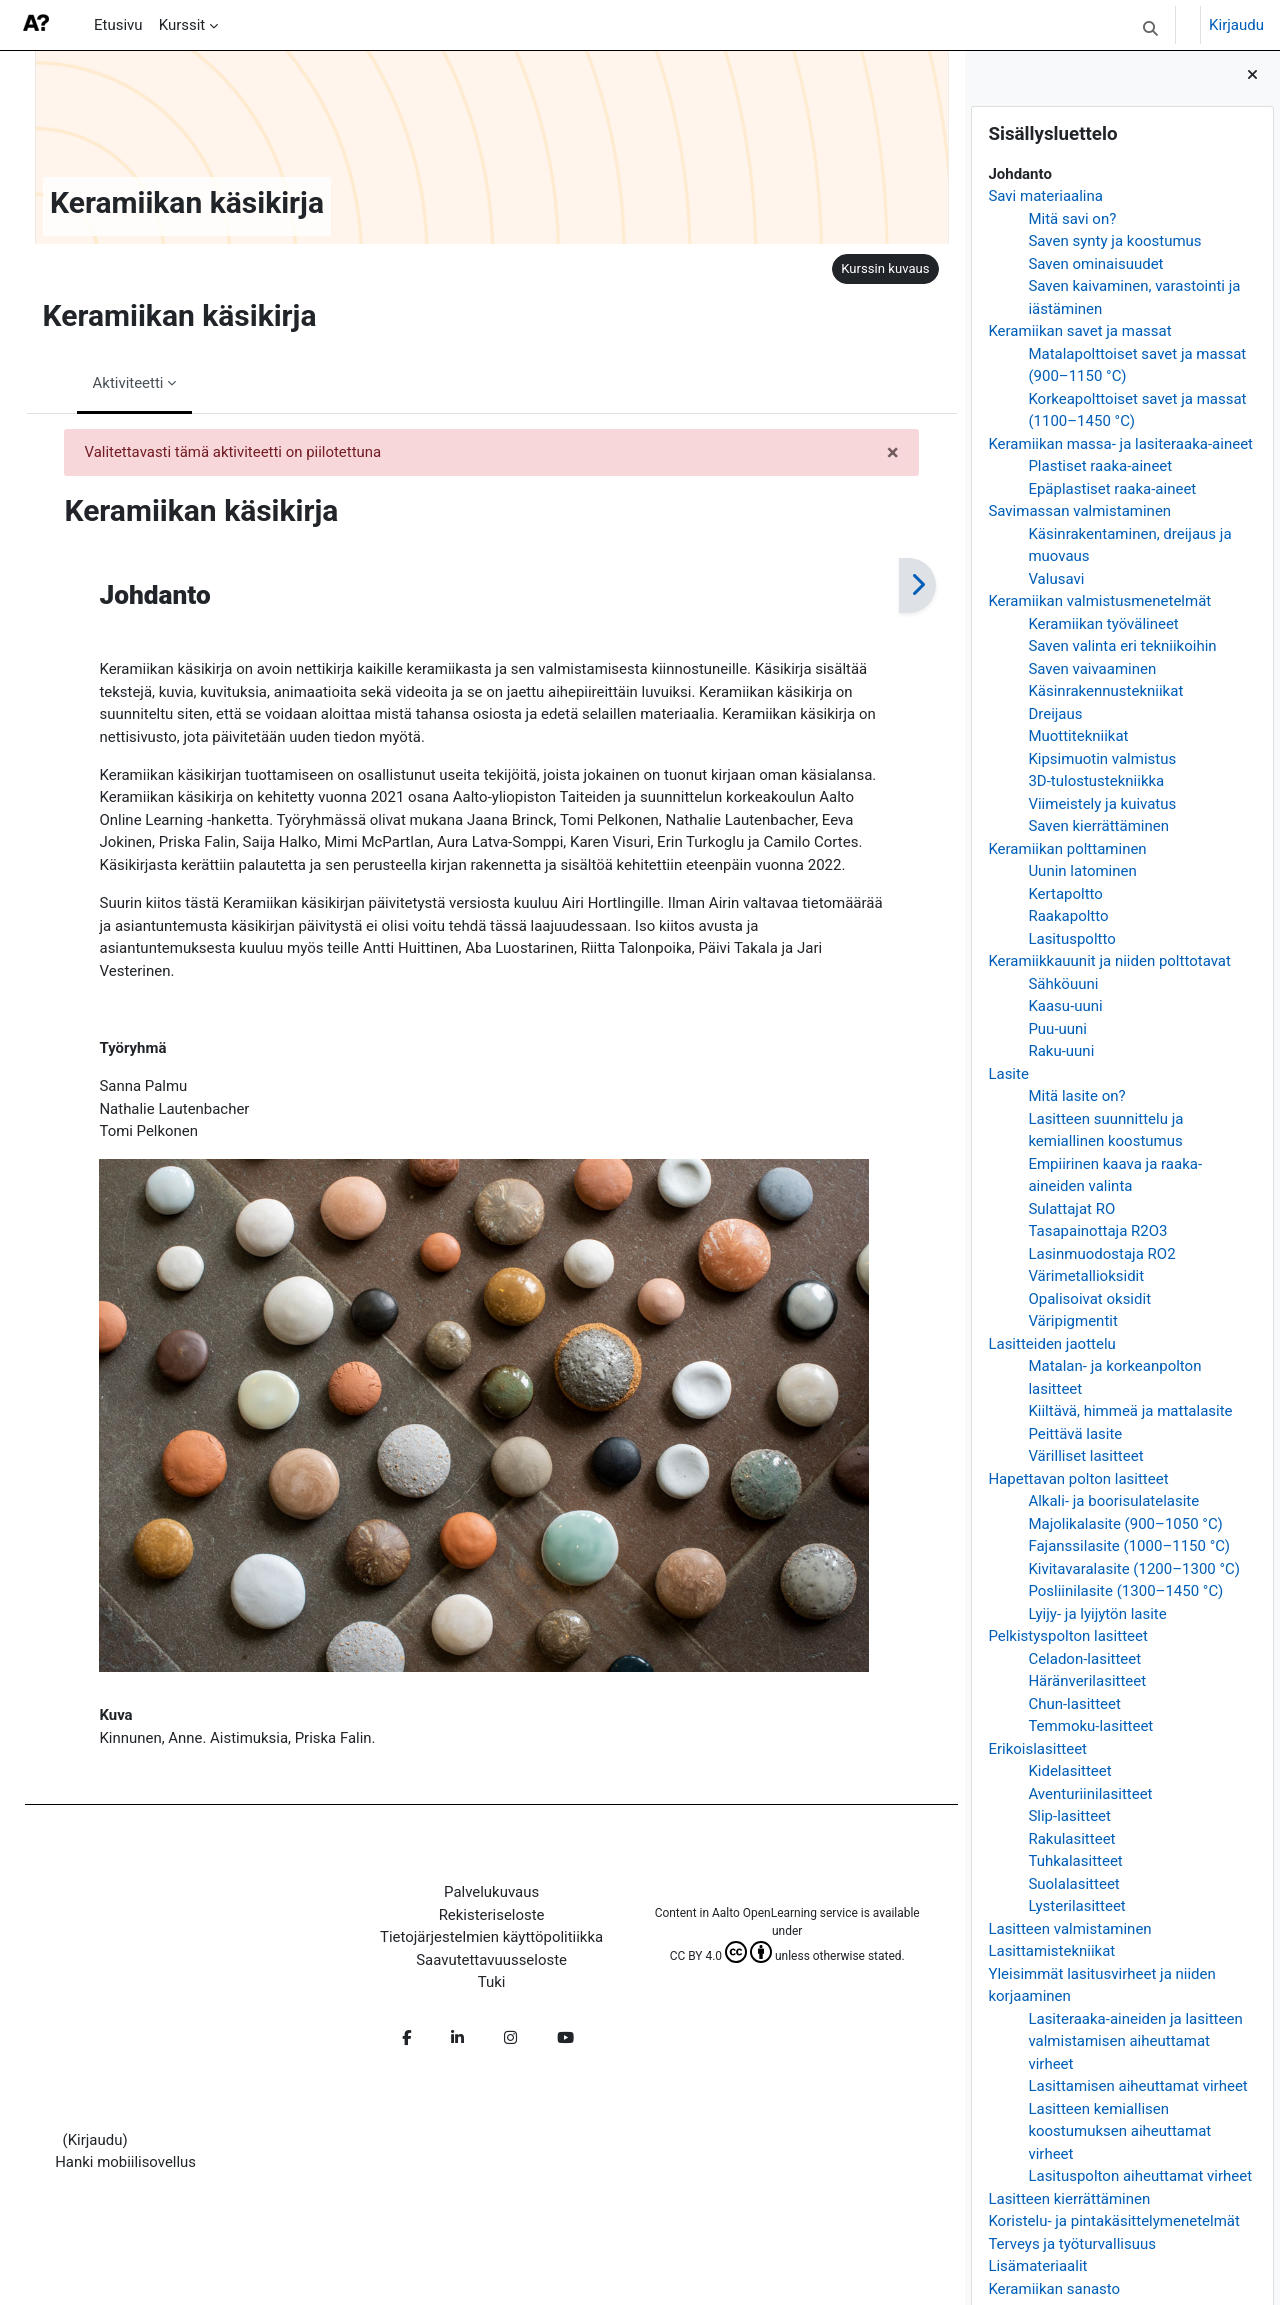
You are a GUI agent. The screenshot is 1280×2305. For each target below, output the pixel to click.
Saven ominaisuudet (1095, 264)
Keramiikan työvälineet (1103, 624)
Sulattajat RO (1071, 1209)
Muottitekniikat (1078, 736)
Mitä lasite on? (1076, 1096)
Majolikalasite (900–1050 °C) (1125, 1524)
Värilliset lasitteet (1085, 1456)
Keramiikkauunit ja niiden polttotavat (1109, 961)
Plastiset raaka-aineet (1100, 466)
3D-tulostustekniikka (1096, 781)
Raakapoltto (1068, 916)
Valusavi (1056, 579)
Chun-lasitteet (1074, 1704)
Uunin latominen (1082, 871)
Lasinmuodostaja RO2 (1101, 1254)
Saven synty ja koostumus (1114, 241)
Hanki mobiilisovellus (126, 2170)
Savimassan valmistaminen (1079, 511)
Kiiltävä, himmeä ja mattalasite (1130, 1411)
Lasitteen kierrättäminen (1069, 2199)
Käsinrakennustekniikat (1105, 691)
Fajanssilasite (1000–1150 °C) (1129, 1546)
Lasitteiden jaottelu (1051, 1344)
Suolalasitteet (1073, 1884)
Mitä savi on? (1072, 219)
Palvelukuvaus (479, 1899)
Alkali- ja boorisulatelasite (1113, 1501)
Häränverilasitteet (1087, 1681)
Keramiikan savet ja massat (1079, 331)
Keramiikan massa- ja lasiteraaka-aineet (1120, 444)
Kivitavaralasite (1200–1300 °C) (1134, 1569)
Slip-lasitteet (1069, 1816)
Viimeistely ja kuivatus (1102, 804)
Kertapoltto (1065, 894)
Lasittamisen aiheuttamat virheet (1137, 2086)
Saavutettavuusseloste (479, 1967)
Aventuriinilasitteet (1090, 1794)
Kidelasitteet (1069, 1771)
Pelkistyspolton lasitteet (1067, 1636)
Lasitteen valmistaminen (1069, 1929)
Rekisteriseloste (479, 1922)
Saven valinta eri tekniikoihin (1122, 646)
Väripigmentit (1072, 1321)
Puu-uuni (1057, 1029)
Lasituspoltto (1071, 939)
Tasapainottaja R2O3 (1097, 1231)
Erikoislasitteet (1037, 1749)
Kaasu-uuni (1065, 1006)
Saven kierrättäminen (1098, 826)
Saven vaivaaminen (1092, 669)
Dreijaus (1055, 714)
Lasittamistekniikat (1051, 1951)
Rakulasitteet (1071, 1839)
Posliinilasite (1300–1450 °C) (1125, 1591)
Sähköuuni (1063, 984)
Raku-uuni (1061, 1051)
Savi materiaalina (1045, 196)
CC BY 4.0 (700, 1963)
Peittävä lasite (1075, 1434)
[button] (1150, 28)
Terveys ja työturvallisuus (1072, 2244)
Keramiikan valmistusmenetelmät (1099, 601)
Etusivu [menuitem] (118, 25)
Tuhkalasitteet (1075, 1861)
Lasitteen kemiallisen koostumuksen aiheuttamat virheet (1119, 2131)
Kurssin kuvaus (861, 268)
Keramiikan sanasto (1054, 2289)
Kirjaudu (1236, 25)
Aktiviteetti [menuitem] (115, 383)
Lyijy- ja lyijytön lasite (1097, 1614)
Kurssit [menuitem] (182, 25)
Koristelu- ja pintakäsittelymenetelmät (1114, 2221)
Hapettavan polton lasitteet (1078, 1479)
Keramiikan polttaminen (1067, 849)
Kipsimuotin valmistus (1102, 759)
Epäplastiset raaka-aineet (1112, 489)
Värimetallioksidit (1086, 1276)
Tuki (480, 1989)
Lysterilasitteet (1076, 1906)
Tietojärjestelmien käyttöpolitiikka (479, 1944)
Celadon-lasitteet (1084, 1659)
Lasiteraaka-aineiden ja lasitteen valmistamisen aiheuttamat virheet (1135, 2041)
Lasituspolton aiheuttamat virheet (1140, 2176)
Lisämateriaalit (1037, 2266)
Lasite (1008, 1074)
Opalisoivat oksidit (1089, 1299)
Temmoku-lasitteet (1090, 1726)
